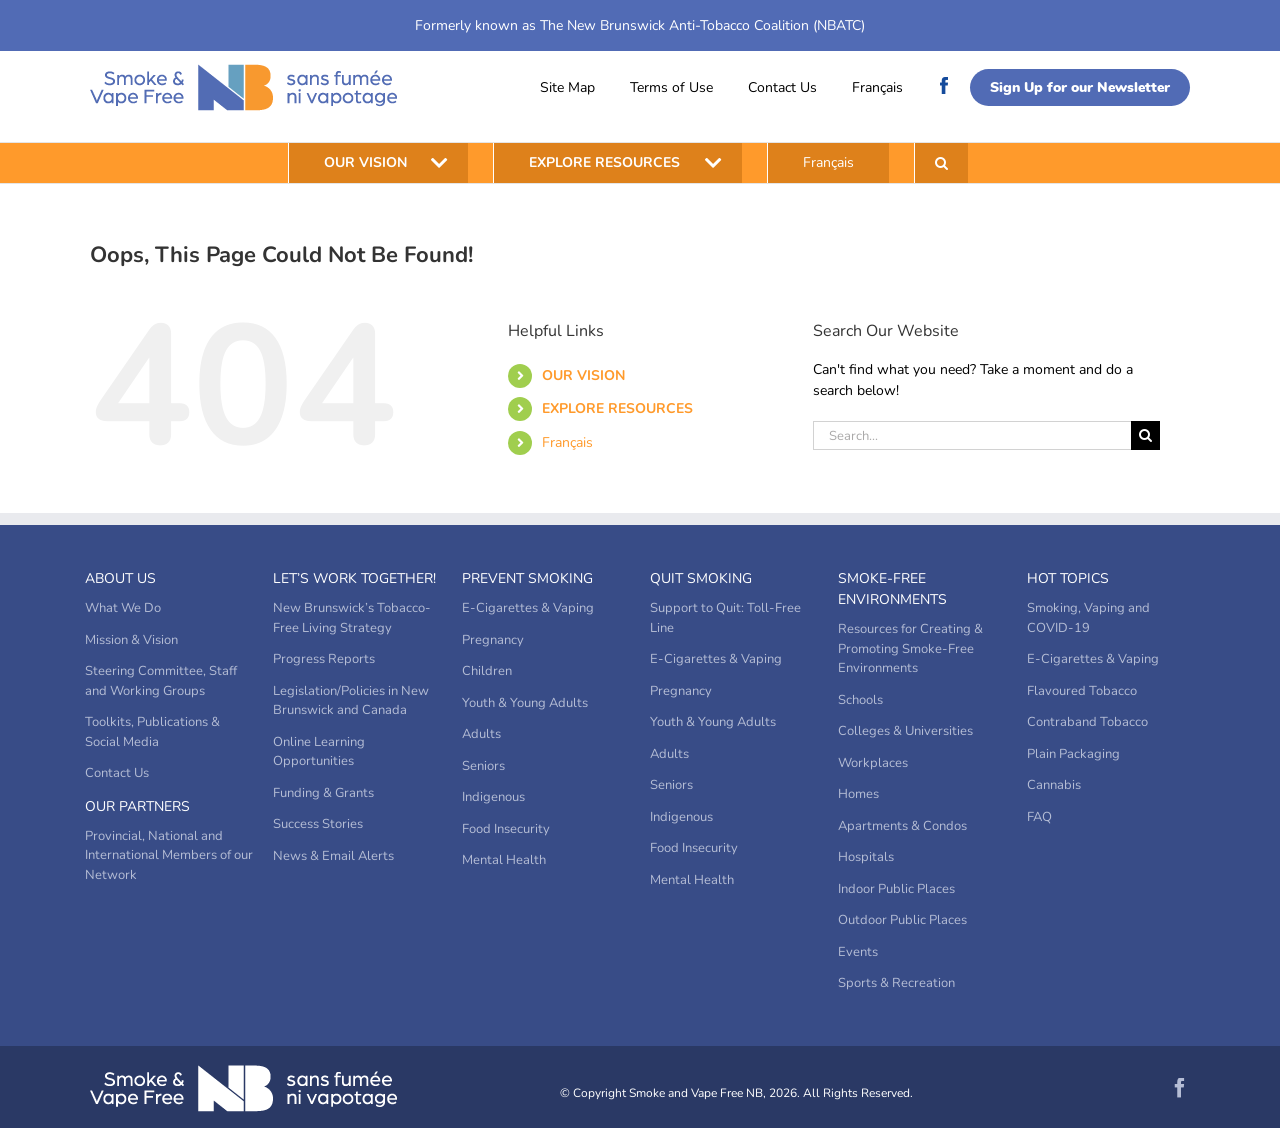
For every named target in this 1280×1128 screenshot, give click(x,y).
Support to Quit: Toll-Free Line (725, 618)
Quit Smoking (701, 578)
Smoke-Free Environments (892, 589)
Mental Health (504, 860)
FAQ (1039, 817)
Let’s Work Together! (354, 578)
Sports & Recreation (896, 983)
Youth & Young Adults (525, 703)
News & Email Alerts (333, 856)
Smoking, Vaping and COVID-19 (1088, 618)
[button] (941, 163)
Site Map (567, 87)
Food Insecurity (506, 829)
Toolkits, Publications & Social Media (152, 732)
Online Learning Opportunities (319, 752)
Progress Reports (324, 659)
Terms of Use (671, 87)
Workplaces (873, 763)
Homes (858, 794)
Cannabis (1054, 785)
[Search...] (972, 435)
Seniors (483, 766)
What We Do (123, 608)
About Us (120, 578)
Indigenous (493, 797)
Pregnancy (493, 640)
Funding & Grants (323, 793)
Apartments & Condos (902, 826)
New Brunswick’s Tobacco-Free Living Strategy (352, 618)
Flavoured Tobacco (1082, 691)
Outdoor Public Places (902, 920)
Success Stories (318, 824)
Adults (481, 734)
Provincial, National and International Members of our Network (169, 855)
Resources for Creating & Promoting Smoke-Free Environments (910, 648)
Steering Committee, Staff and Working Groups (161, 681)
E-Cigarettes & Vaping (528, 608)
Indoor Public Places (896, 889)
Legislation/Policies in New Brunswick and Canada (351, 701)
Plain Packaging (1073, 754)
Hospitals (866, 857)
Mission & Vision (131, 640)
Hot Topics (1068, 578)
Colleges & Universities (905, 731)
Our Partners (137, 806)
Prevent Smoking (527, 578)
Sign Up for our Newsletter (1080, 87)
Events (858, 952)
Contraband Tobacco (1087, 722)
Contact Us (782, 87)
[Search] (1145, 435)
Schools (860, 700)
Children (487, 671)
